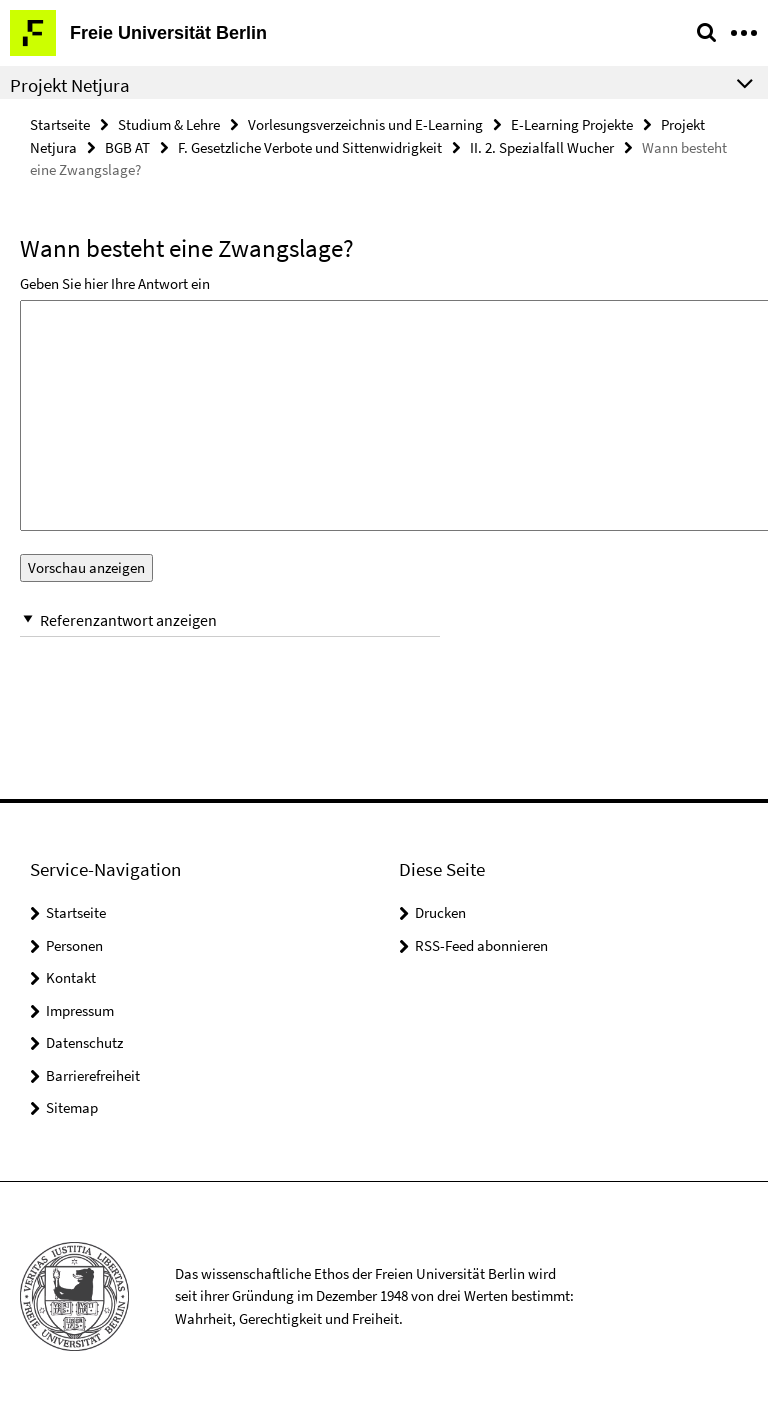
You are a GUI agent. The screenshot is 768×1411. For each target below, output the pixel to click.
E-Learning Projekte (572, 124)
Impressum (80, 1010)
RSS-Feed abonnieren (481, 945)
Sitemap (72, 1107)
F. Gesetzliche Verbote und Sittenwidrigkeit (310, 147)
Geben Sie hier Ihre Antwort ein (115, 283)
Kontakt (71, 977)
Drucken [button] (440, 912)
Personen (74, 945)
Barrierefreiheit (93, 1075)
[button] (230, 620)
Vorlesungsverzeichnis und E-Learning (365, 124)
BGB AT (127, 147)
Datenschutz (84, 1042)
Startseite (60, 124)
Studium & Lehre (169, 124)
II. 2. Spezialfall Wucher (542, 147)
